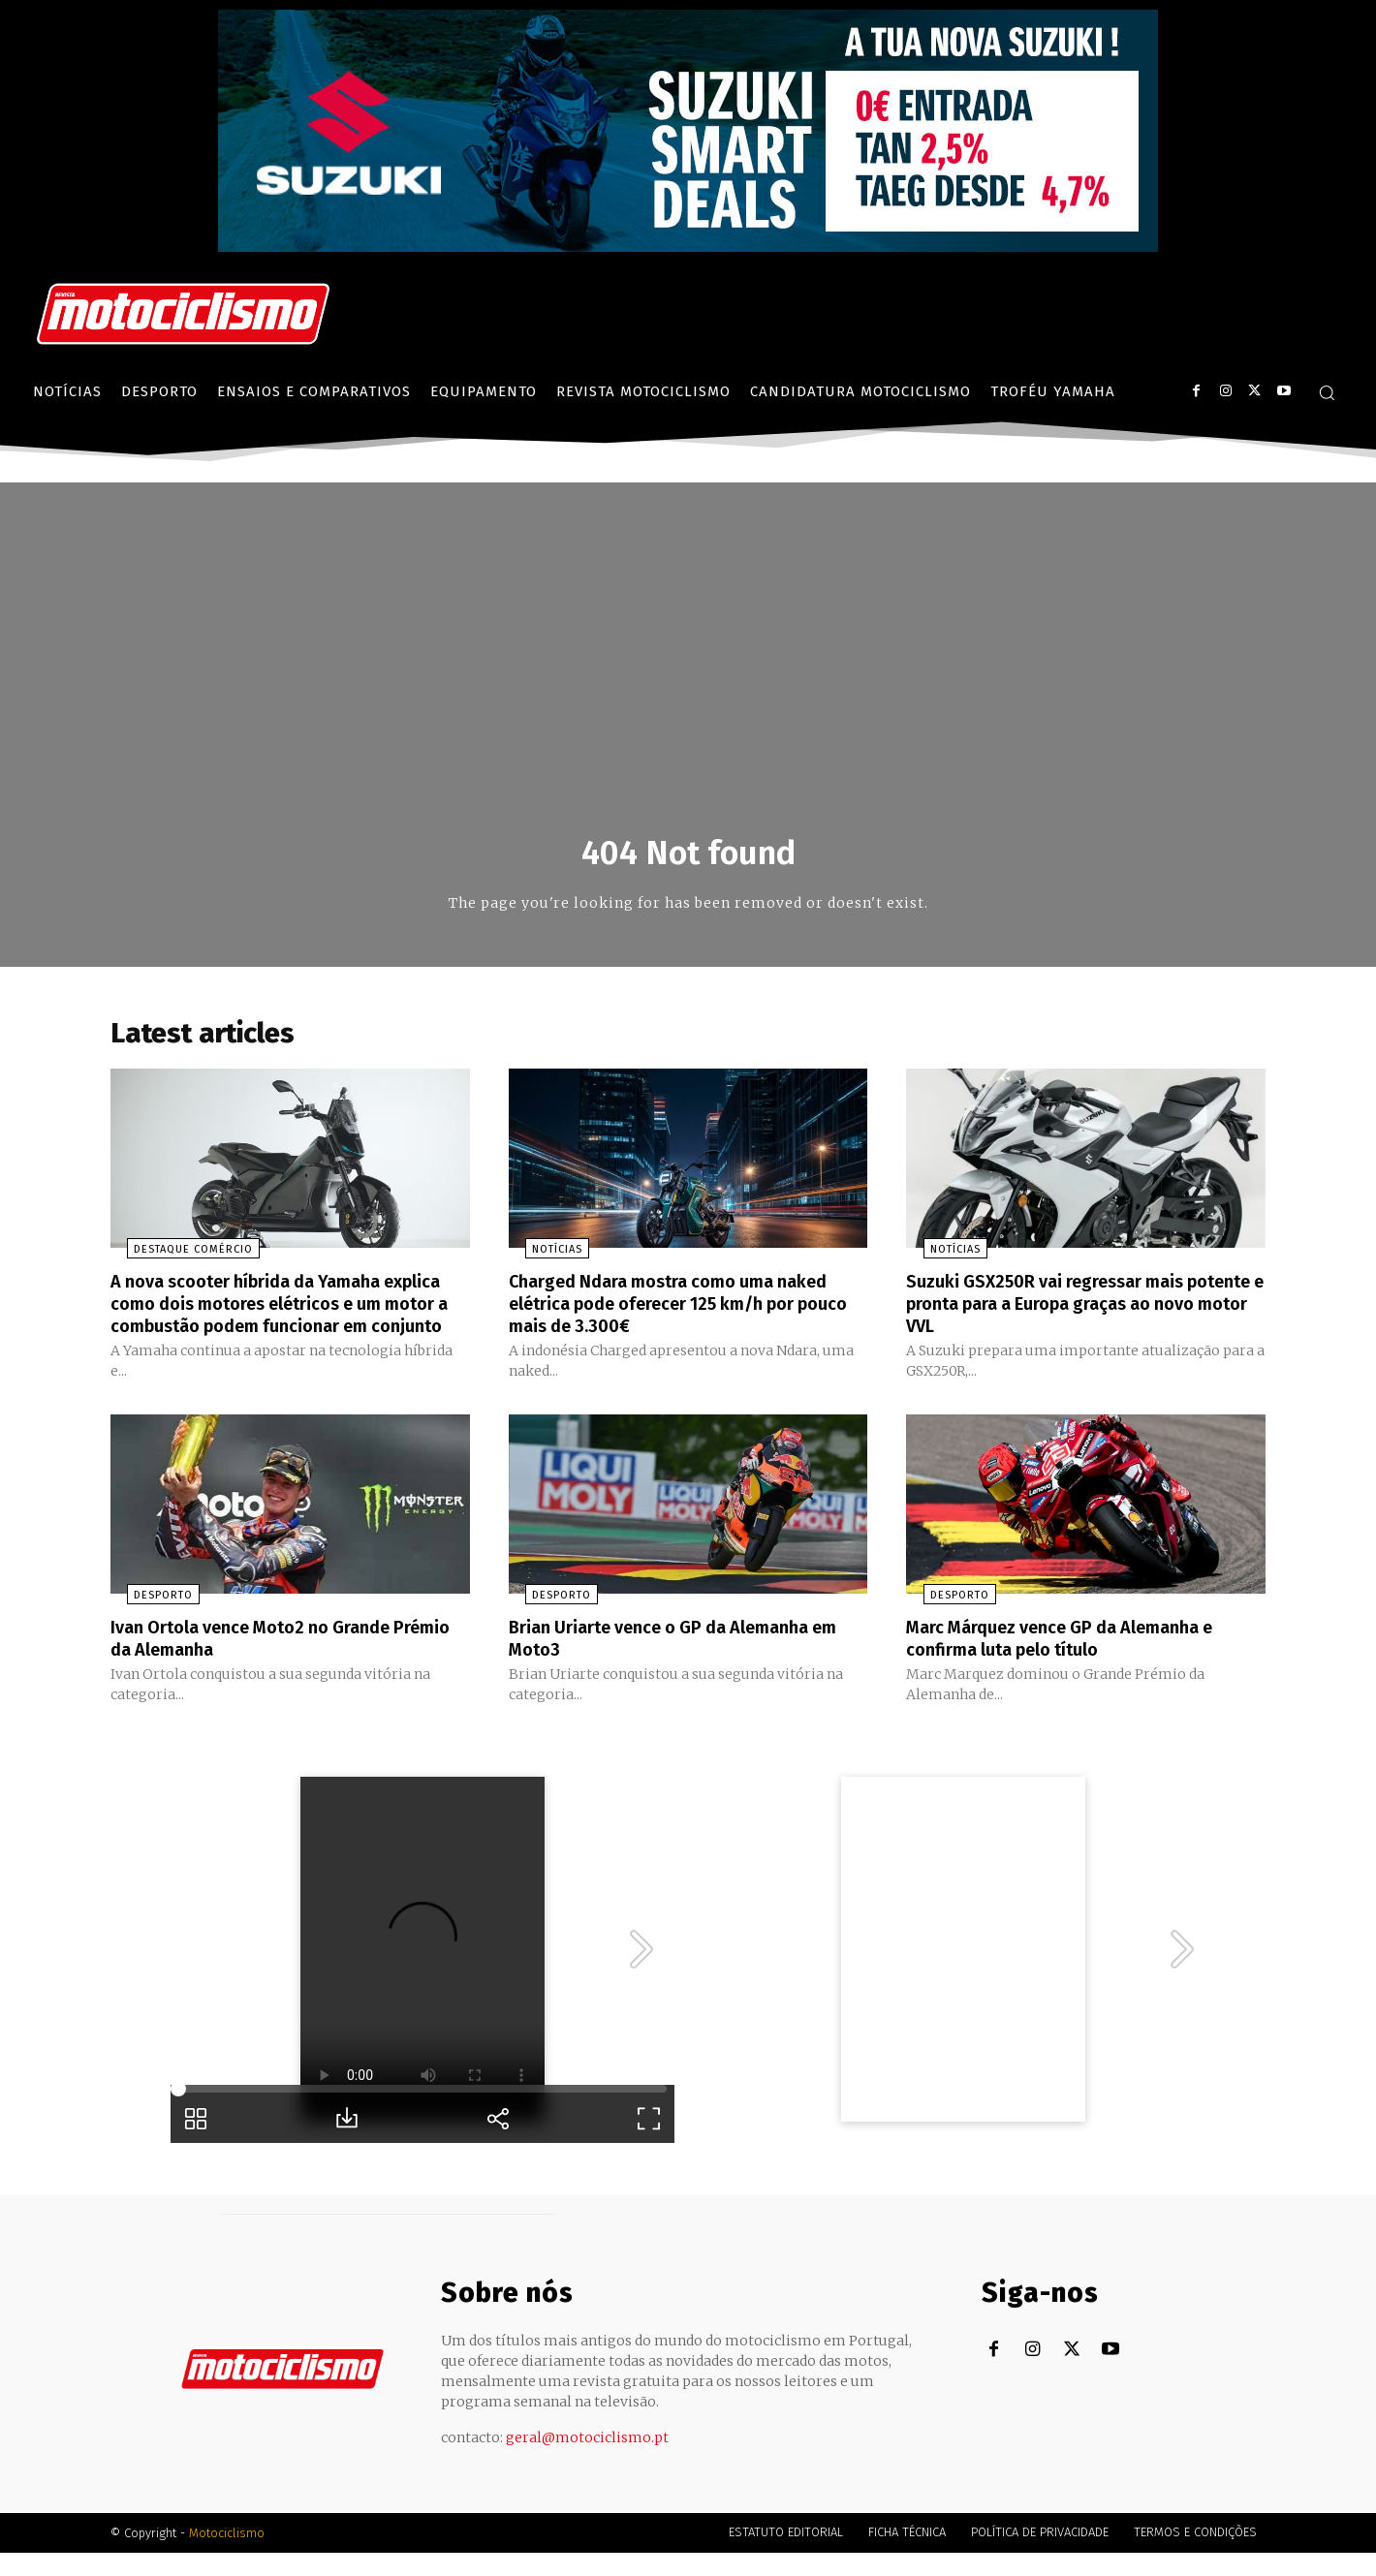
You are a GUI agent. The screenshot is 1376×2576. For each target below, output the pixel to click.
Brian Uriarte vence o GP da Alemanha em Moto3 (677, 1662)
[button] (1326, 392)
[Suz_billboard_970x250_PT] (688, 246)
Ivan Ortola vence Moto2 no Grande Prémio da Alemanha (266, 1662)
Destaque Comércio (176, 1256)
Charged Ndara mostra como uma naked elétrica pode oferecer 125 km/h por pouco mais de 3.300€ (687, 1309)
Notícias (541, 1256)
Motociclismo (227, 2556)
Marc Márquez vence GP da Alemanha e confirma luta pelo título (1079, 1662)
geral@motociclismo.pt (587, 2460)
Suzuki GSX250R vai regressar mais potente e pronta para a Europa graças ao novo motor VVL (1077, 1309)
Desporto (146, 1620)
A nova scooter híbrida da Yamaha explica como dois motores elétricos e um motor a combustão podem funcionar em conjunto (281, 1319)
